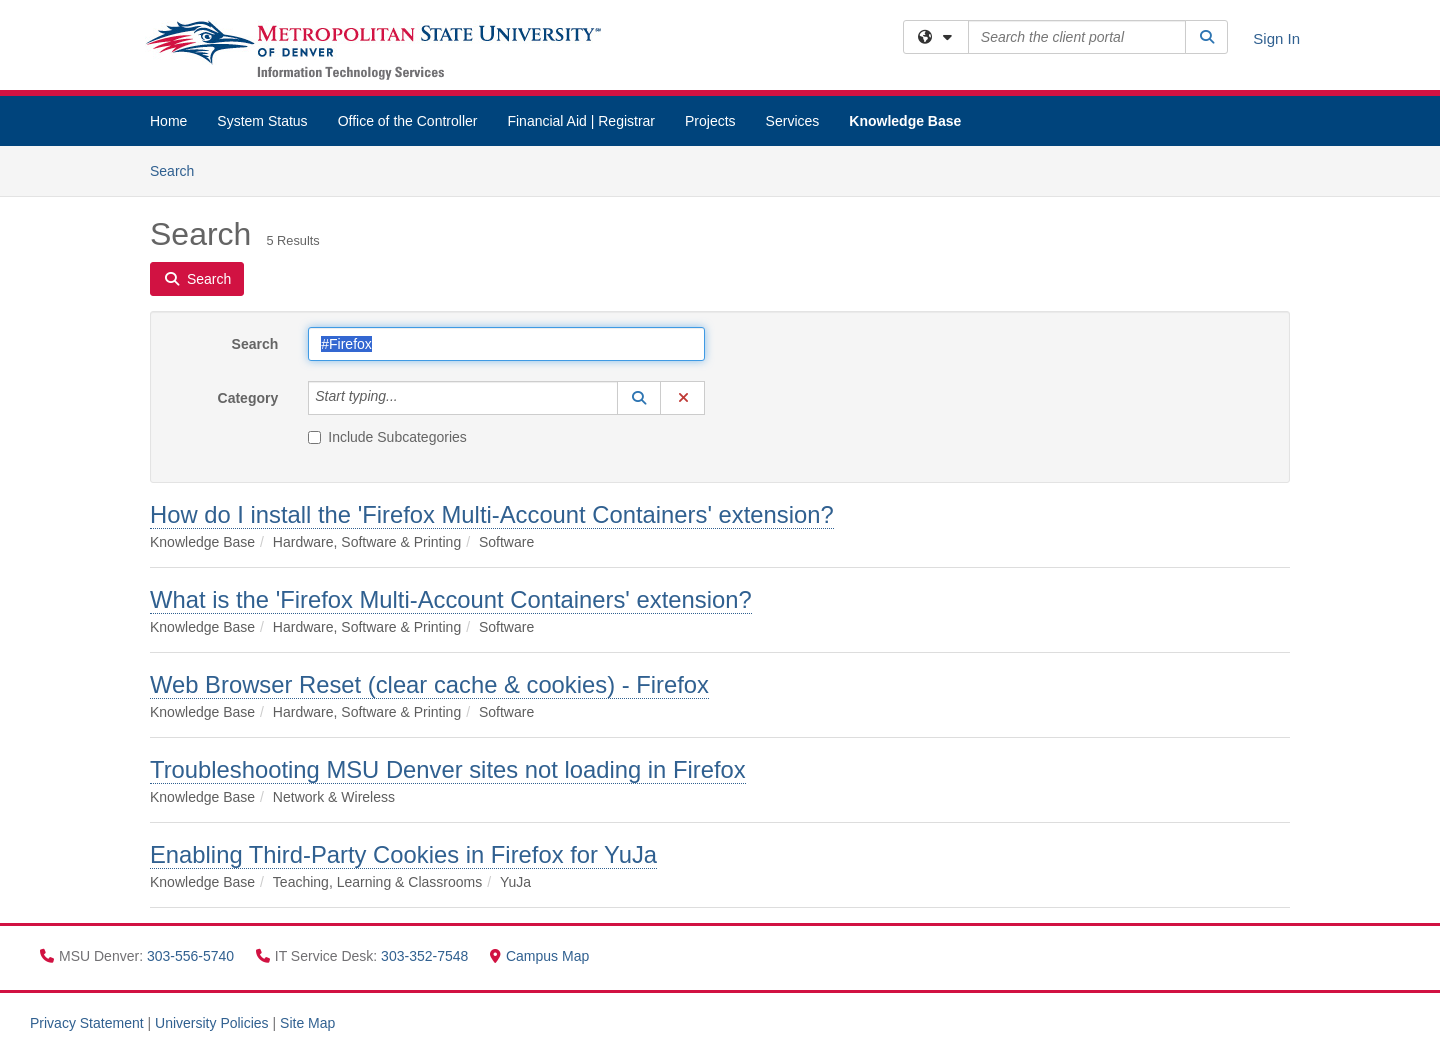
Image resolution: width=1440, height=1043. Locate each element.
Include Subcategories (387, 437)
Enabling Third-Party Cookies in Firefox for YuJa (403, 854)
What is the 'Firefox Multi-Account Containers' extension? (451, 599)
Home (168, 121)
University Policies (212, 1023)
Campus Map (539, 956)
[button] (639, 398)
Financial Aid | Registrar (581, 121)
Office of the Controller (408, 121)
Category (248, 398)
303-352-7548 (426, 956)
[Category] (409, 398)
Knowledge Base (905, 121)
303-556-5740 (192, 956)
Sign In (1276, 38)
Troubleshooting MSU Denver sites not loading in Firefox (448, 769)
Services (793, 121)
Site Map (307, 1023)
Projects (710, 121)
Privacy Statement (87, 1023)
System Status (262, 121)
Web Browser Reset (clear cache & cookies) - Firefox (429, 684)
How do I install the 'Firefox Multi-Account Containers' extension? (492, 514)
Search (179, 169)
